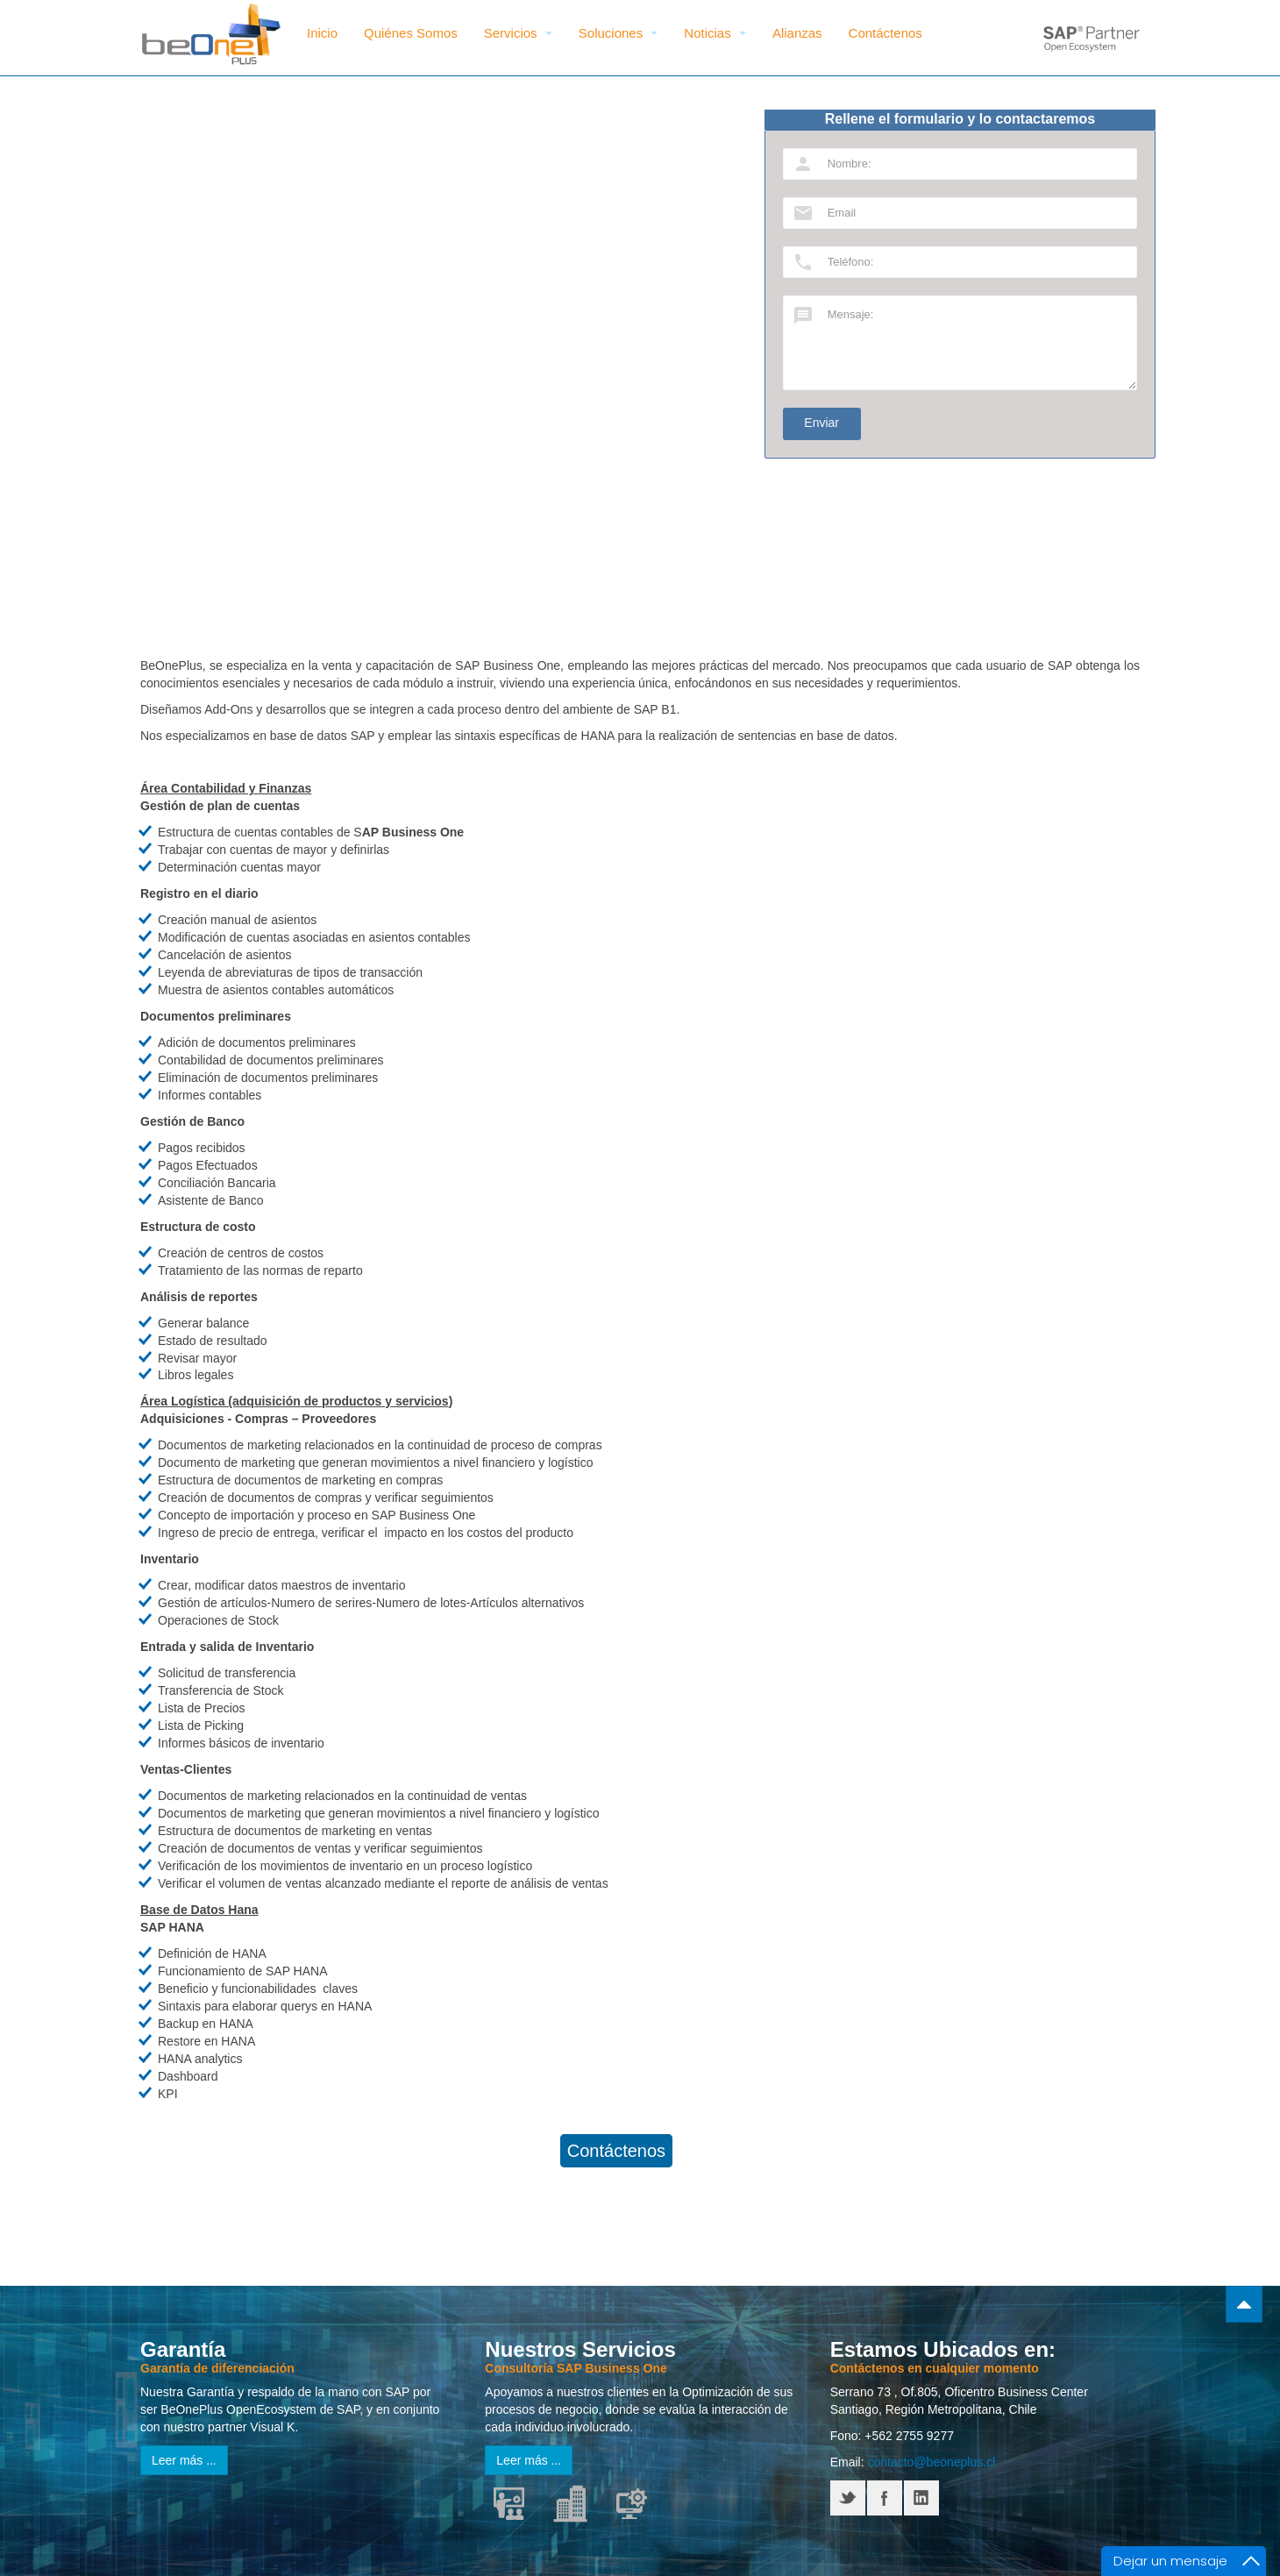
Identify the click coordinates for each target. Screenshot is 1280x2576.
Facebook (884, 2498)
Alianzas (797, 32)
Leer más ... (184, 2460)
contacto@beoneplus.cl (931, 2462)
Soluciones (618, 32)
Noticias (715, 32)
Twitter (847, 2498)
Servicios (518, 32)
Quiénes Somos (411, 32)
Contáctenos (885, 32)
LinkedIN (921, 2498)
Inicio (322, 32)
